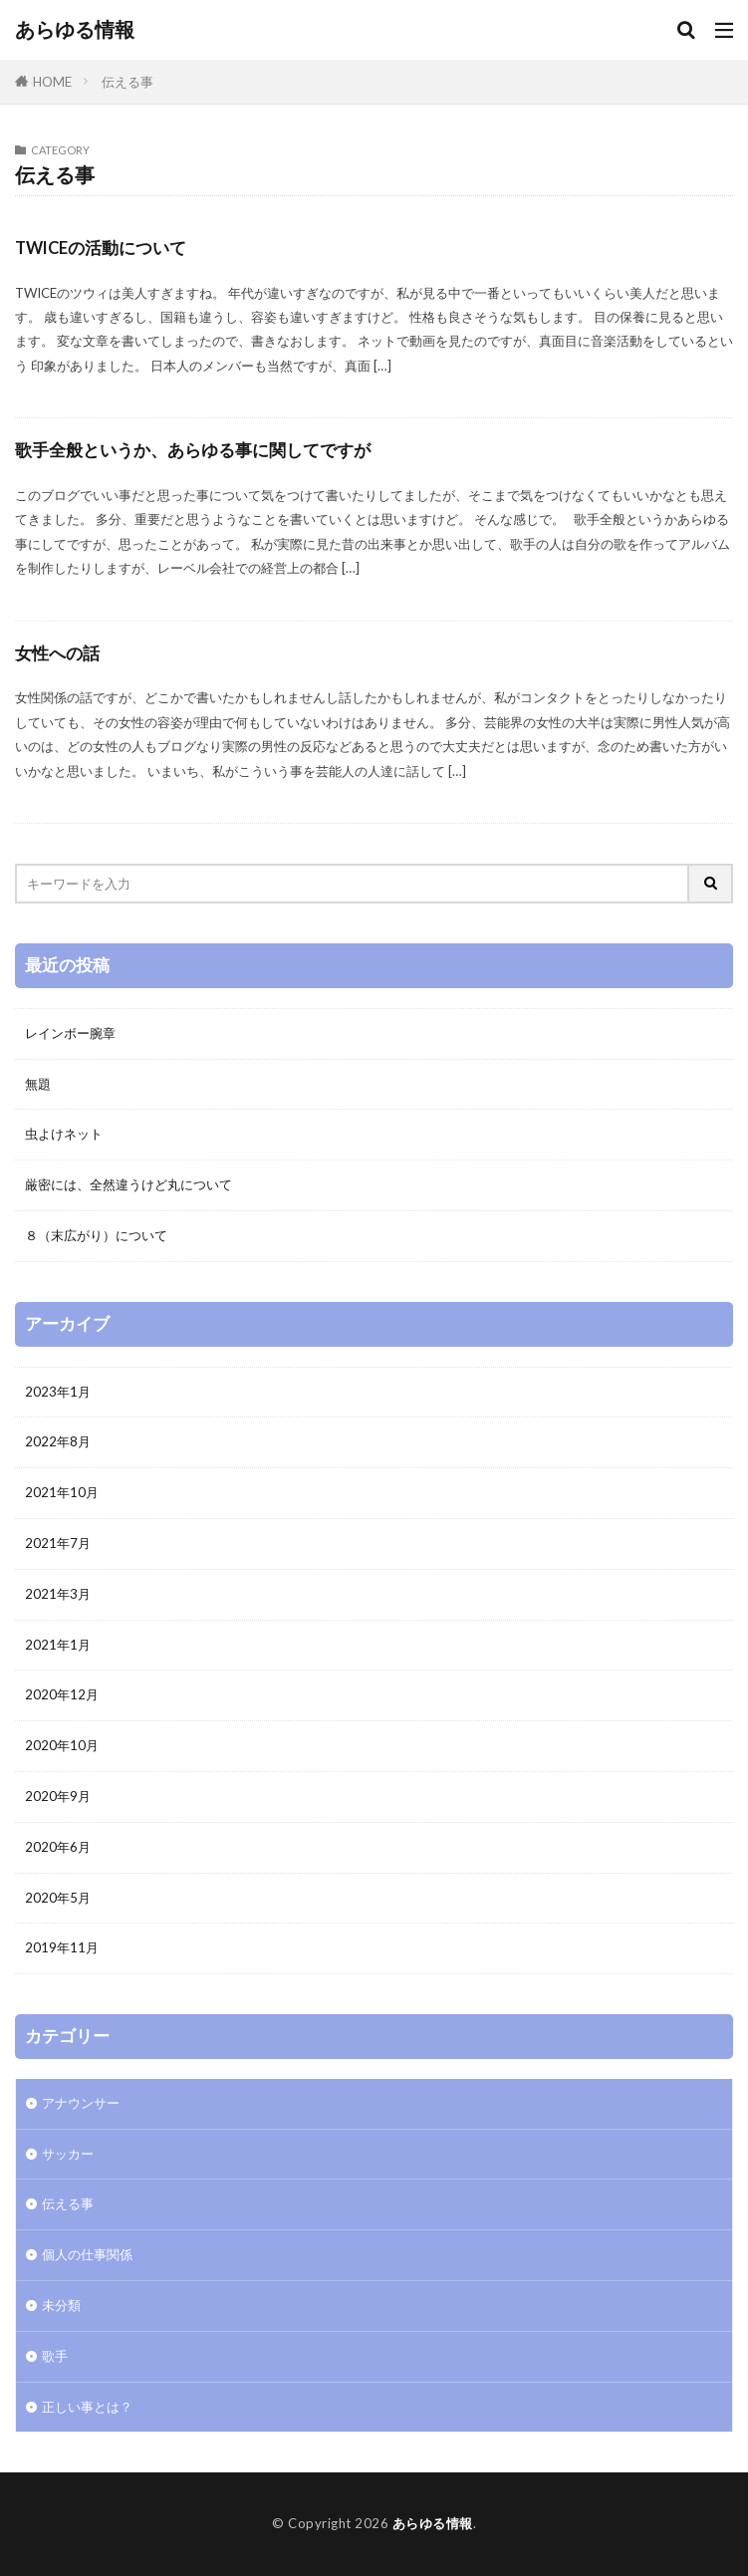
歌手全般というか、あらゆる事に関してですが (193, 450)
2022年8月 (58, 1441)
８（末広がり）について (96, 1235)
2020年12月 (62, 1694)
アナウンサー (81, 2103)
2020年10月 (62, 1745)
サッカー (68, 2154)
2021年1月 (58, 1645)
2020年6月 (58, 1847)
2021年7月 (58, 1543)
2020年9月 (58, 1796)
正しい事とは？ (87, 2407)
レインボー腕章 (70, 1033)
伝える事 (127, 82)
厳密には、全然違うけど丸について (128, 1184)
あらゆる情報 (74, 30)
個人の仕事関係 (87, 2254)
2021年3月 (58, 1594)
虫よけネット (64, 1134)
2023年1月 (58, 1392)
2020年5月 (58, 1898)
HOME (52, 82)
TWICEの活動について (100, 248)
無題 (38, 1084)
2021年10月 (62, 1492)
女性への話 (57, 653)
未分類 (61, 2305)
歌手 (55, 2356)
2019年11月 (62, 1947)
